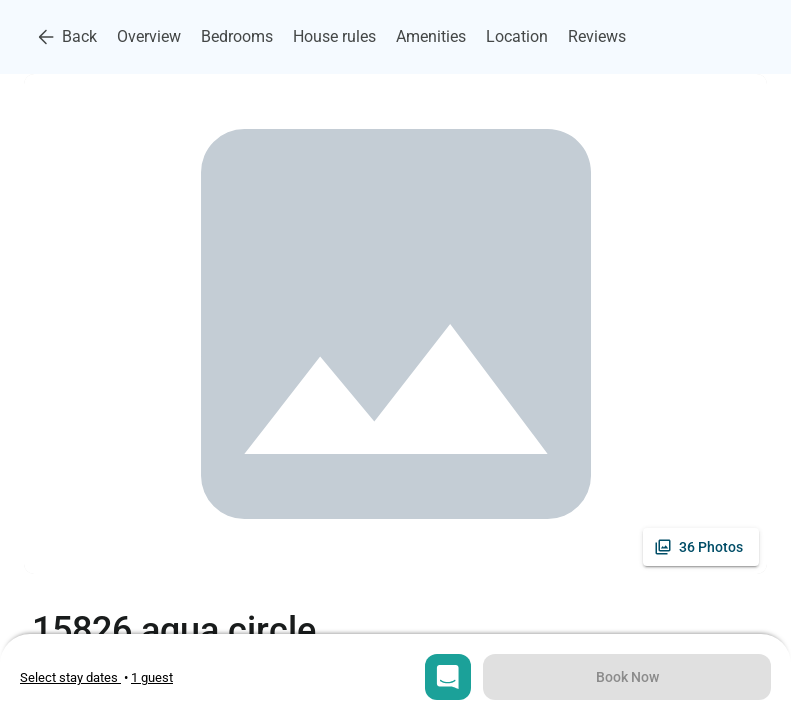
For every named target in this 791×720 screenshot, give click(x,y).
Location (517, 36)
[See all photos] (701, 547)
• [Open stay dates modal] (75, 677)
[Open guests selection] (152, 677)
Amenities (431, 36)
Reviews (597, 36)
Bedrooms (237, 36)
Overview (149, 36)
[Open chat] (448, 677)
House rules (334, 36)
